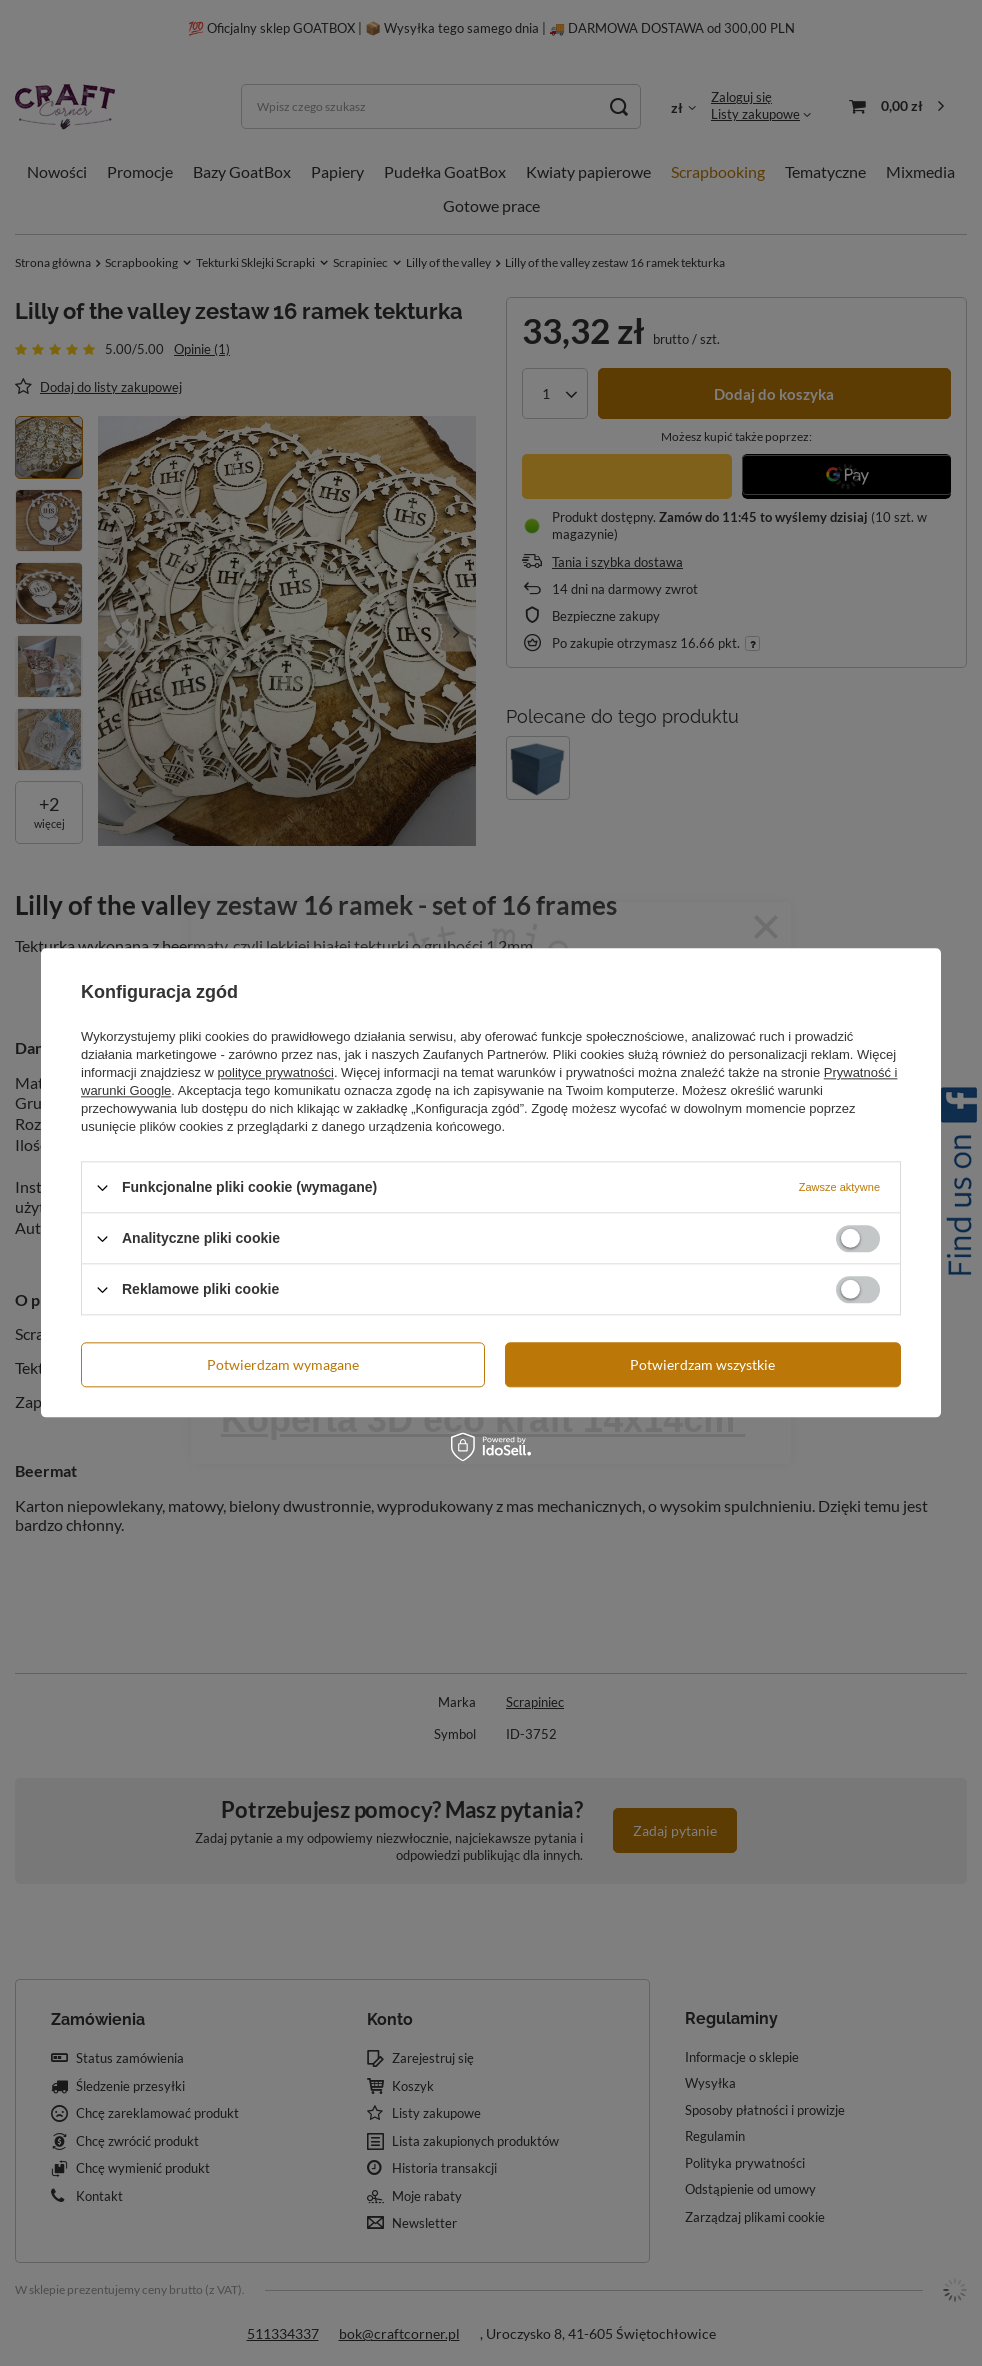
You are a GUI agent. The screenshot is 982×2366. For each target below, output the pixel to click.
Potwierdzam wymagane (283, 1364)
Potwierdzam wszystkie (702, 1364)
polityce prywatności (276, 1072)
